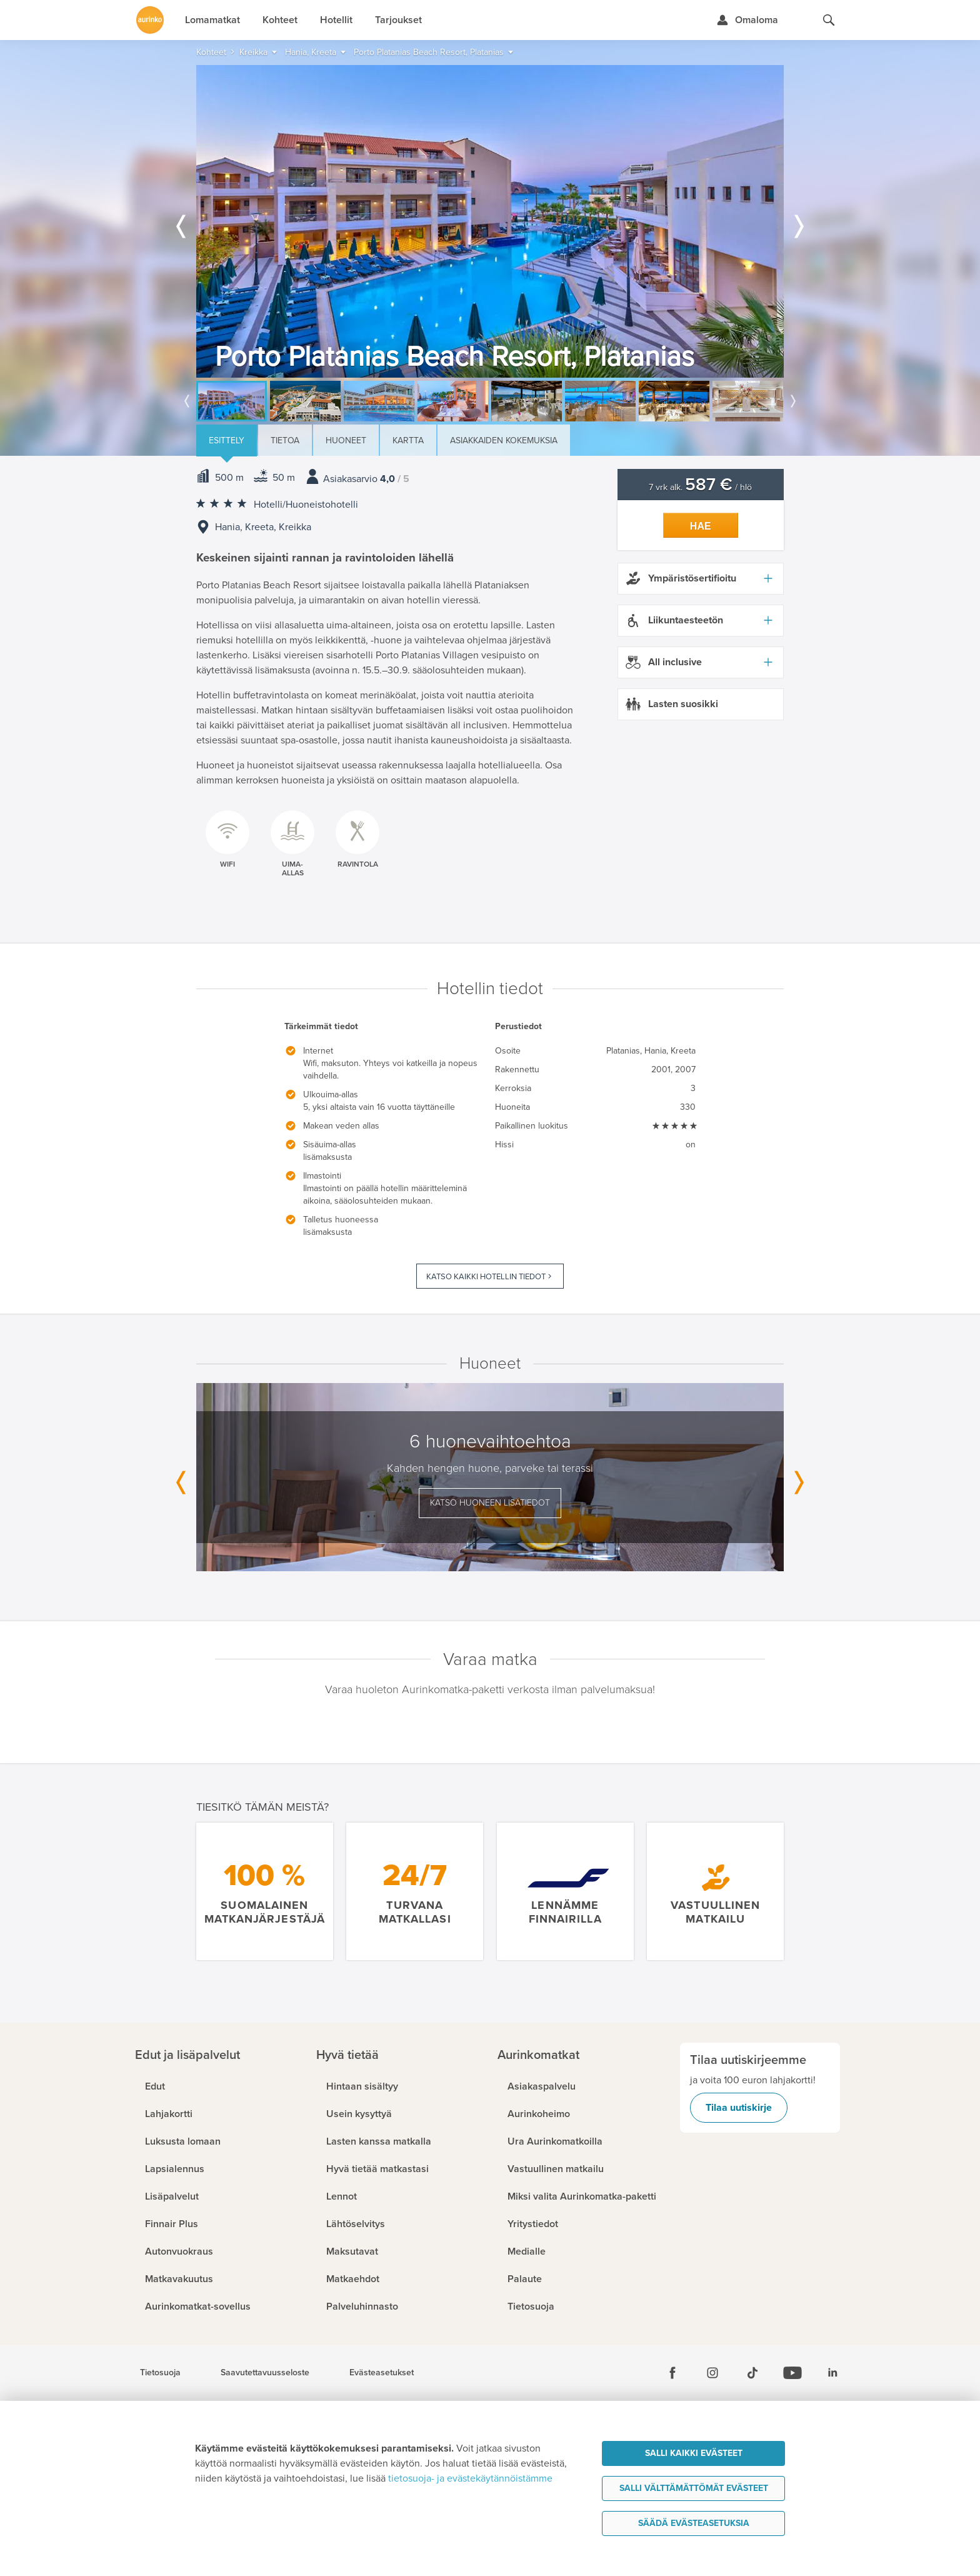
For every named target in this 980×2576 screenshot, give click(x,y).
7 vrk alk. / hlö (700, 487)
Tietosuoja (160, 2373)
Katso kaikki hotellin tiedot (486, 1277)
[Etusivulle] (150, 20)
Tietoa (285, 440)
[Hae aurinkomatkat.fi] (829, 20)
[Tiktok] (752, 2372)
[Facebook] (672, 2372)
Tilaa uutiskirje (739, 2107)
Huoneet (346, 440)
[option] (490, 221)
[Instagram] (712, 2372)
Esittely (226, 440)
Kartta (408, 440)
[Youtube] (792, 2372)
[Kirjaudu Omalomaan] (747, 20)
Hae (700, 526)
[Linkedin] (832, 2372)
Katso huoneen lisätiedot (490, 1502)
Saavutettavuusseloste (265, 2373)
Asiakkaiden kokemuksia (504, 440)
